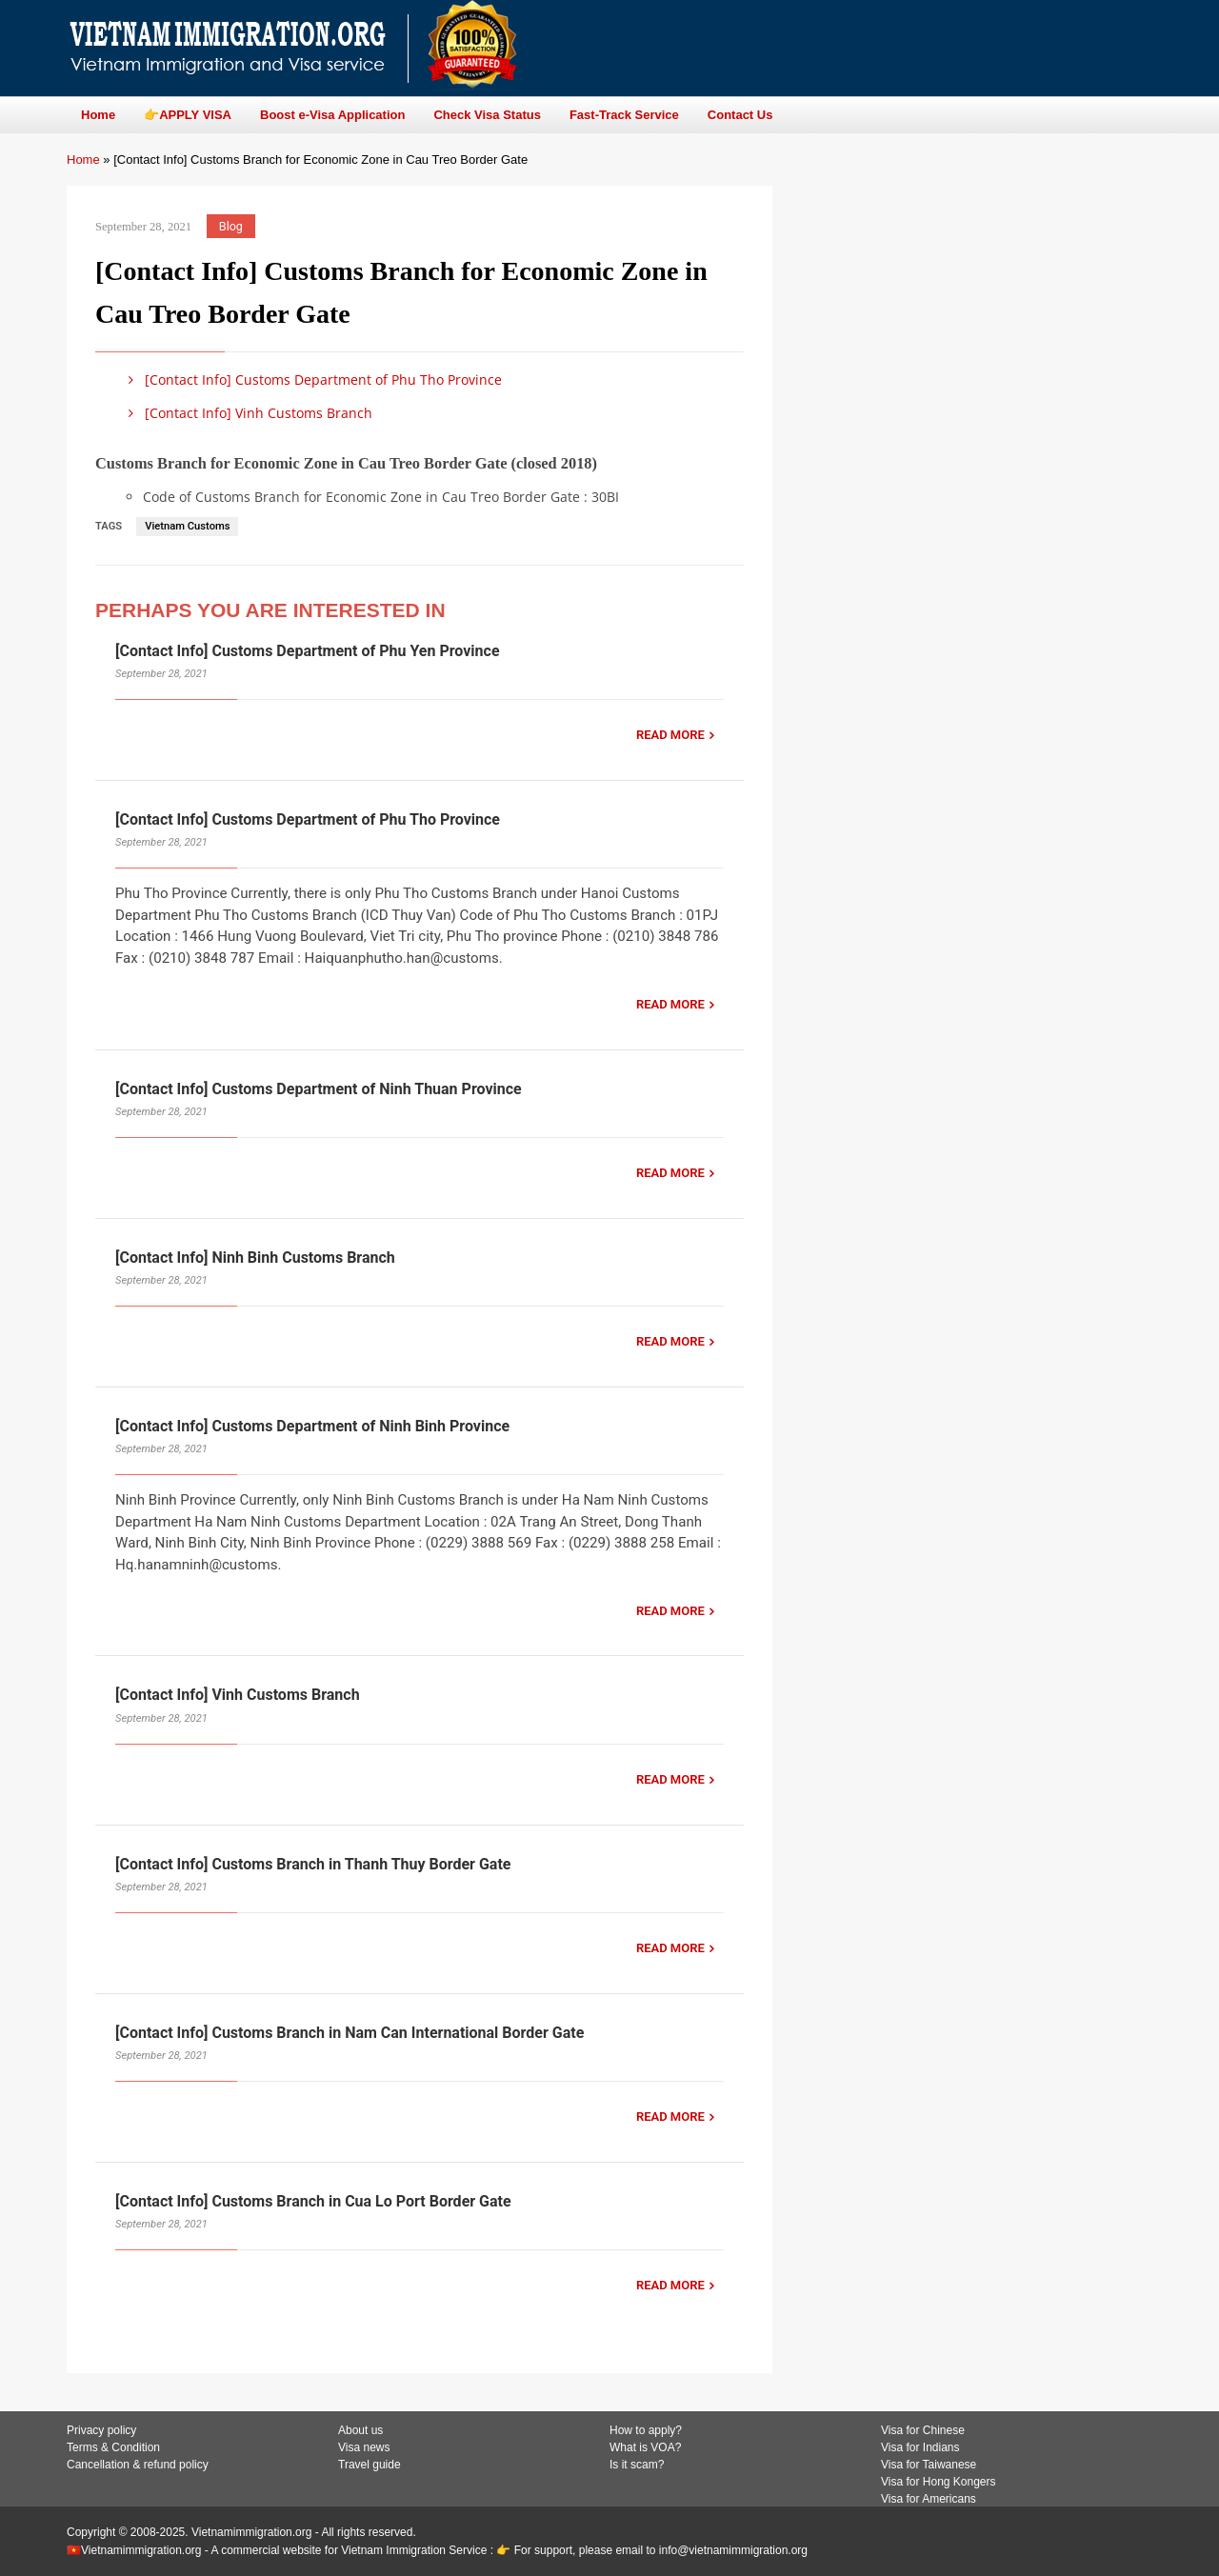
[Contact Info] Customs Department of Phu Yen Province (307, 651)
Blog (231, 226)
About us (360, 2430)
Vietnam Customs (187, 526)
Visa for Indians (920, 2447)
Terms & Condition (113, 2447)
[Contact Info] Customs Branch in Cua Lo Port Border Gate (313, 2201)
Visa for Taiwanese (928, 2464)
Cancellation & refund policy (138, 2464)
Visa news (364, 2447)
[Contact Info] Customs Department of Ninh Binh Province (312, 1426)
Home (83, 159)
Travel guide (369, 2464)
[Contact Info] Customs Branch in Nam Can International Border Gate (349, 2033)
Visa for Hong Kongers (938, 2481)
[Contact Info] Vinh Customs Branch (247, 413)
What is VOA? (645, 2447)
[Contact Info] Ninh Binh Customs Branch (255, 1257)
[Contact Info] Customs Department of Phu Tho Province (312, 379)
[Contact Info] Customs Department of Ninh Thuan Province (318, 1089)
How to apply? (646, 2430)
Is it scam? (637, 2464)
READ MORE (670, 735)
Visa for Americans (928, 2499)
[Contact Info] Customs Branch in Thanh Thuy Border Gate (312, 1864)
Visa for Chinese (923, 2430)
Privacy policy (101, 2430)
